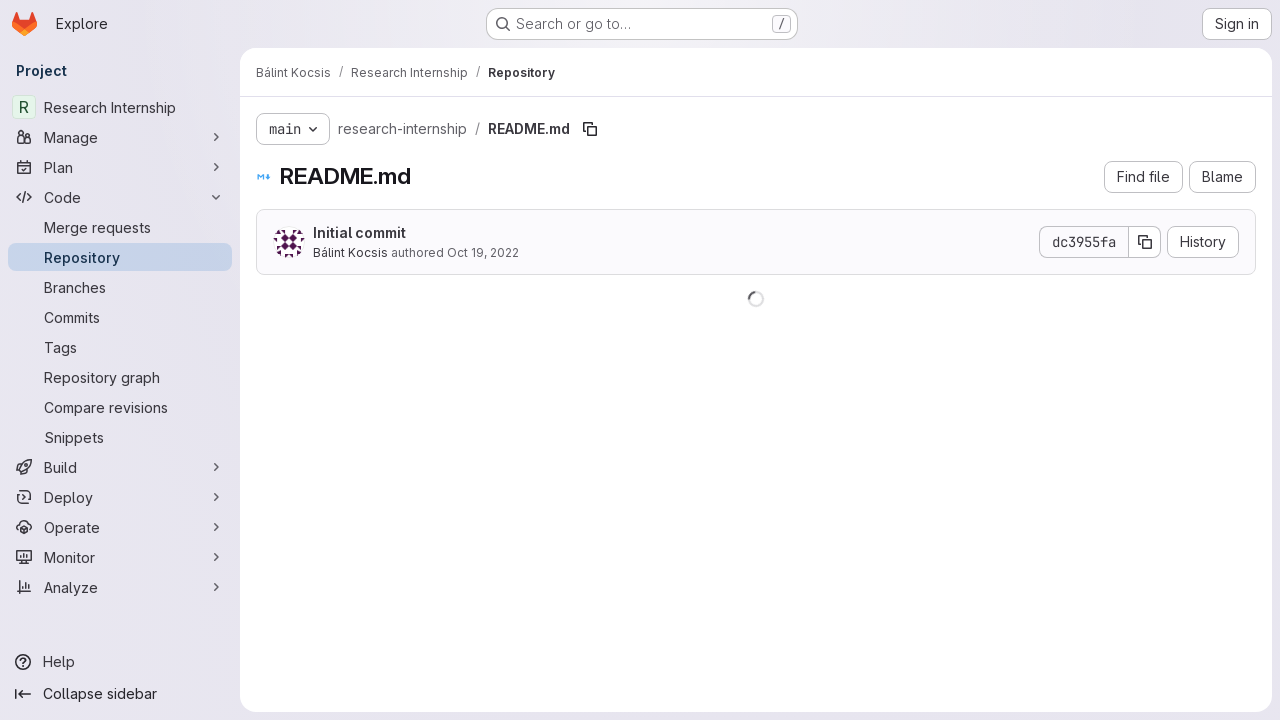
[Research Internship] (120, 107)
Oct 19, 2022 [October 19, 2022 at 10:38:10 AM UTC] (483, 252)
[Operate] (120, 527)
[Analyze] (120, 587)
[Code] (120, 197)
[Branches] (120, 287)
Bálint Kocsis (350, 252)
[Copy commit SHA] (1145, 242)
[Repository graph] (120, 377)
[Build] (120, 467)
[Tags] (120, 347)
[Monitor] (120, 557)
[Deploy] (120, 497)
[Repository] (120, 257)
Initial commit (359, 232)
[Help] (120, 662)
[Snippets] (120, 437)
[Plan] (120, 167)
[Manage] (120, 137)
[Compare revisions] (120, 407)
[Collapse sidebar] (120, 694)
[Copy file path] (590, 129)
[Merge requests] (120, 227)
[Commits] (120, 317)
